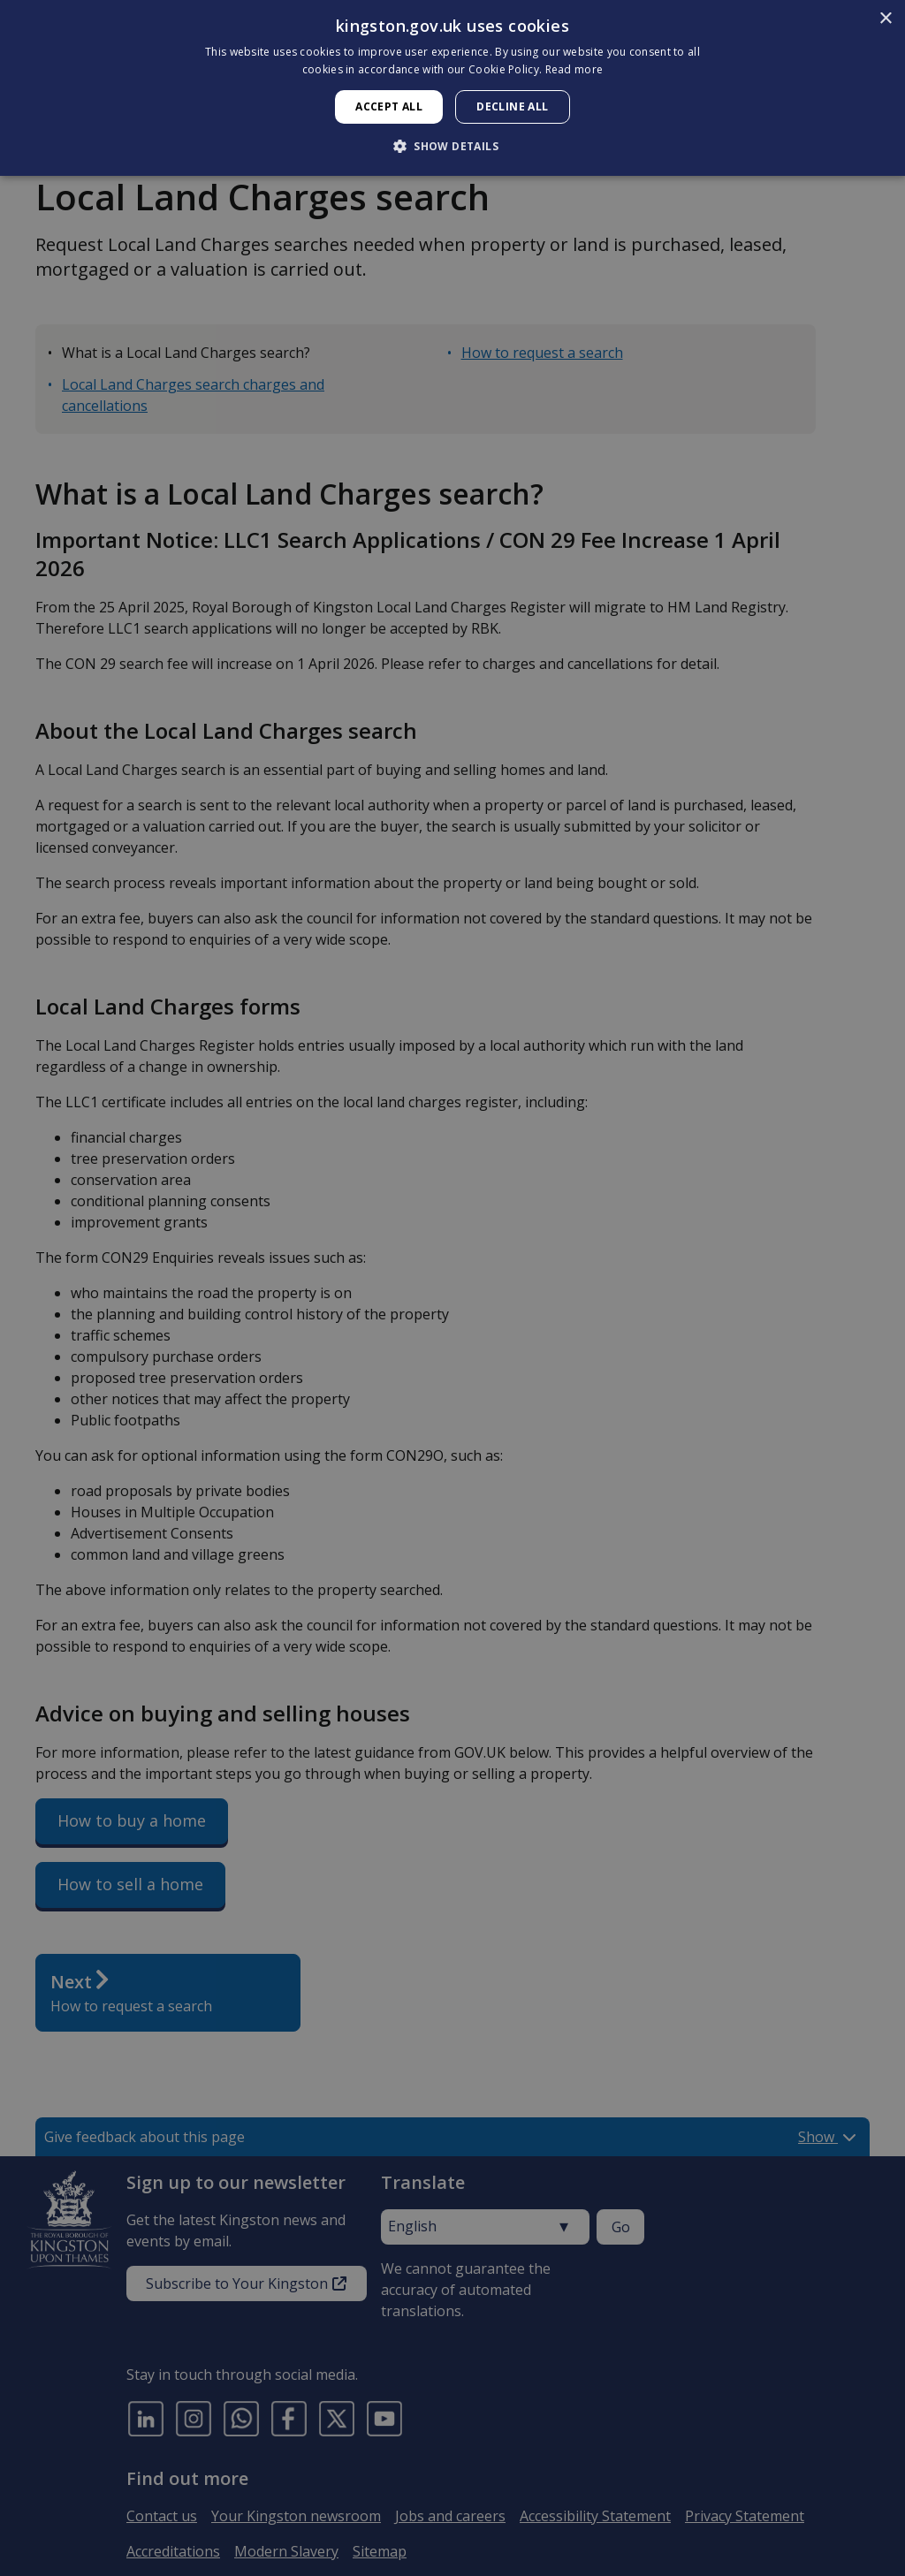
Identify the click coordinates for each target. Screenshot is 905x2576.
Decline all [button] (512, 106)
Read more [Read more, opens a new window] (574, 69)
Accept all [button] (388, 106)
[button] (452, 146)
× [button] (885, 19)
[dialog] (452, 88)
